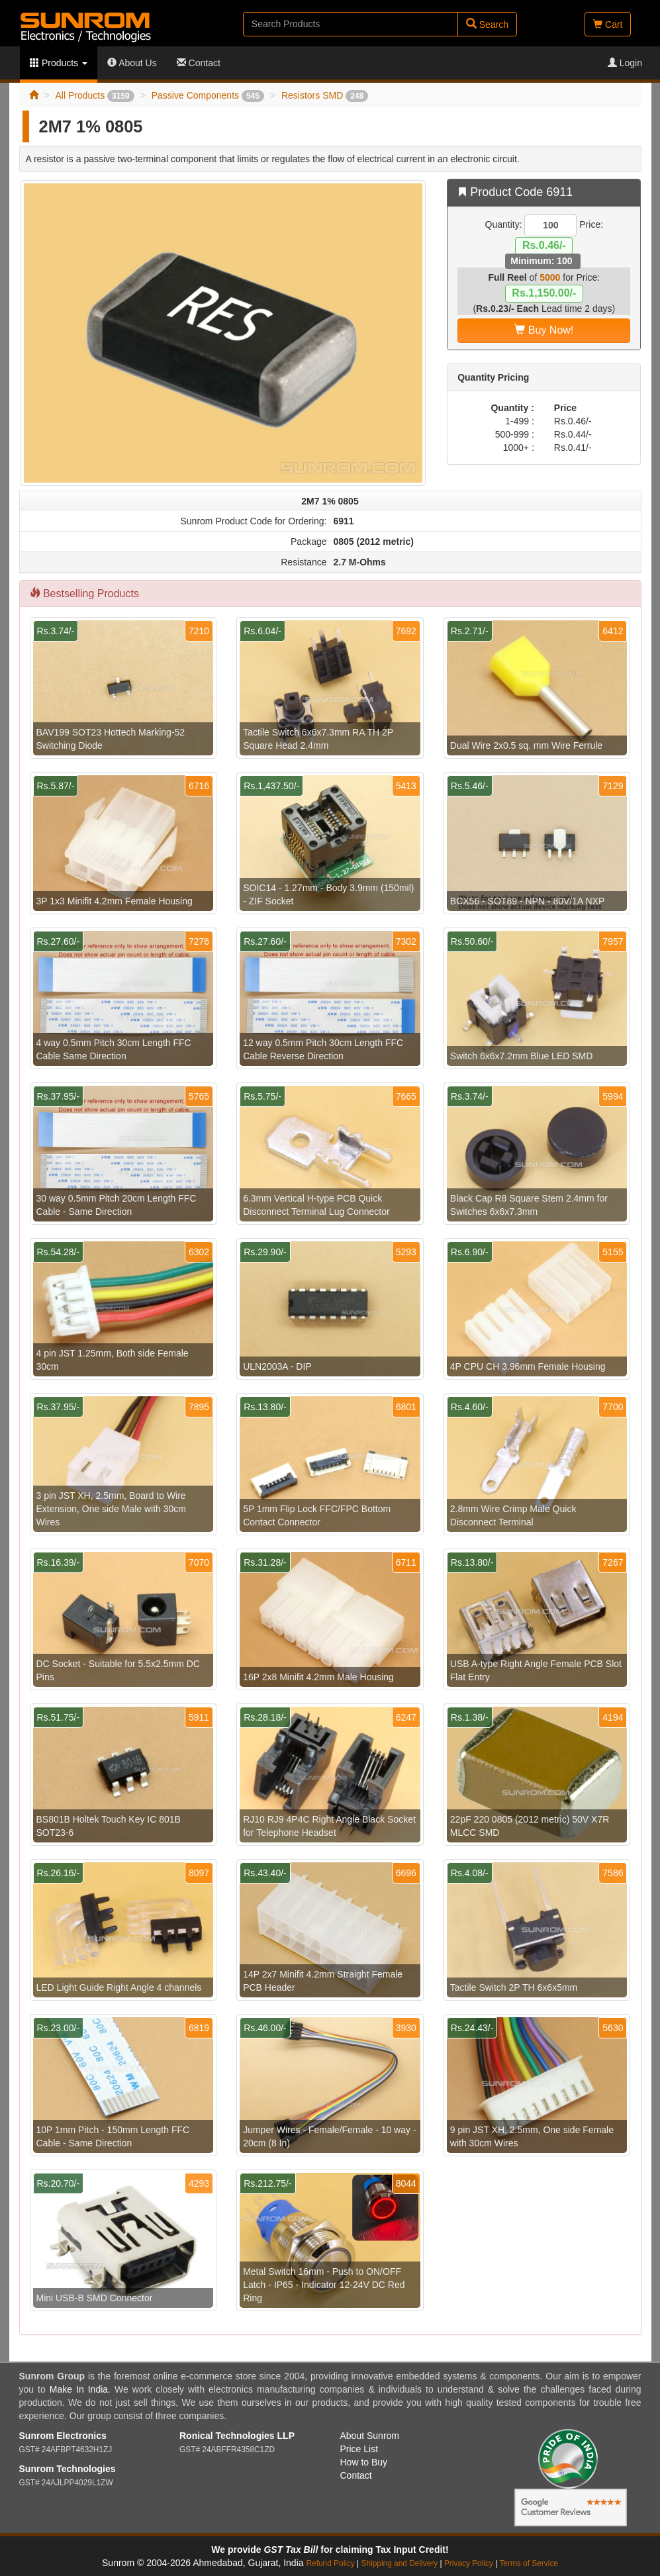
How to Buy (364, 2462)
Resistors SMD (324, 95)
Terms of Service (528, 2563)
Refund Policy (330, 2563)
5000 (550, 277)
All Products (94, 95)
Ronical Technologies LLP (237, 2435)
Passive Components (208, 95)
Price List (359, 2449)
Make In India (79, 2389)
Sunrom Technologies (67, 2468)
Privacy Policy (468, 2563)
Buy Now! (543, 330)
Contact (198, 63)
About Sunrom (370, 2435)
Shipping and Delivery (399, 2563)
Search (487, 24)
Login (625, 63)
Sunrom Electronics (63, 2435)
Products (58, 63)
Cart (607, 24)
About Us (132, 63)
